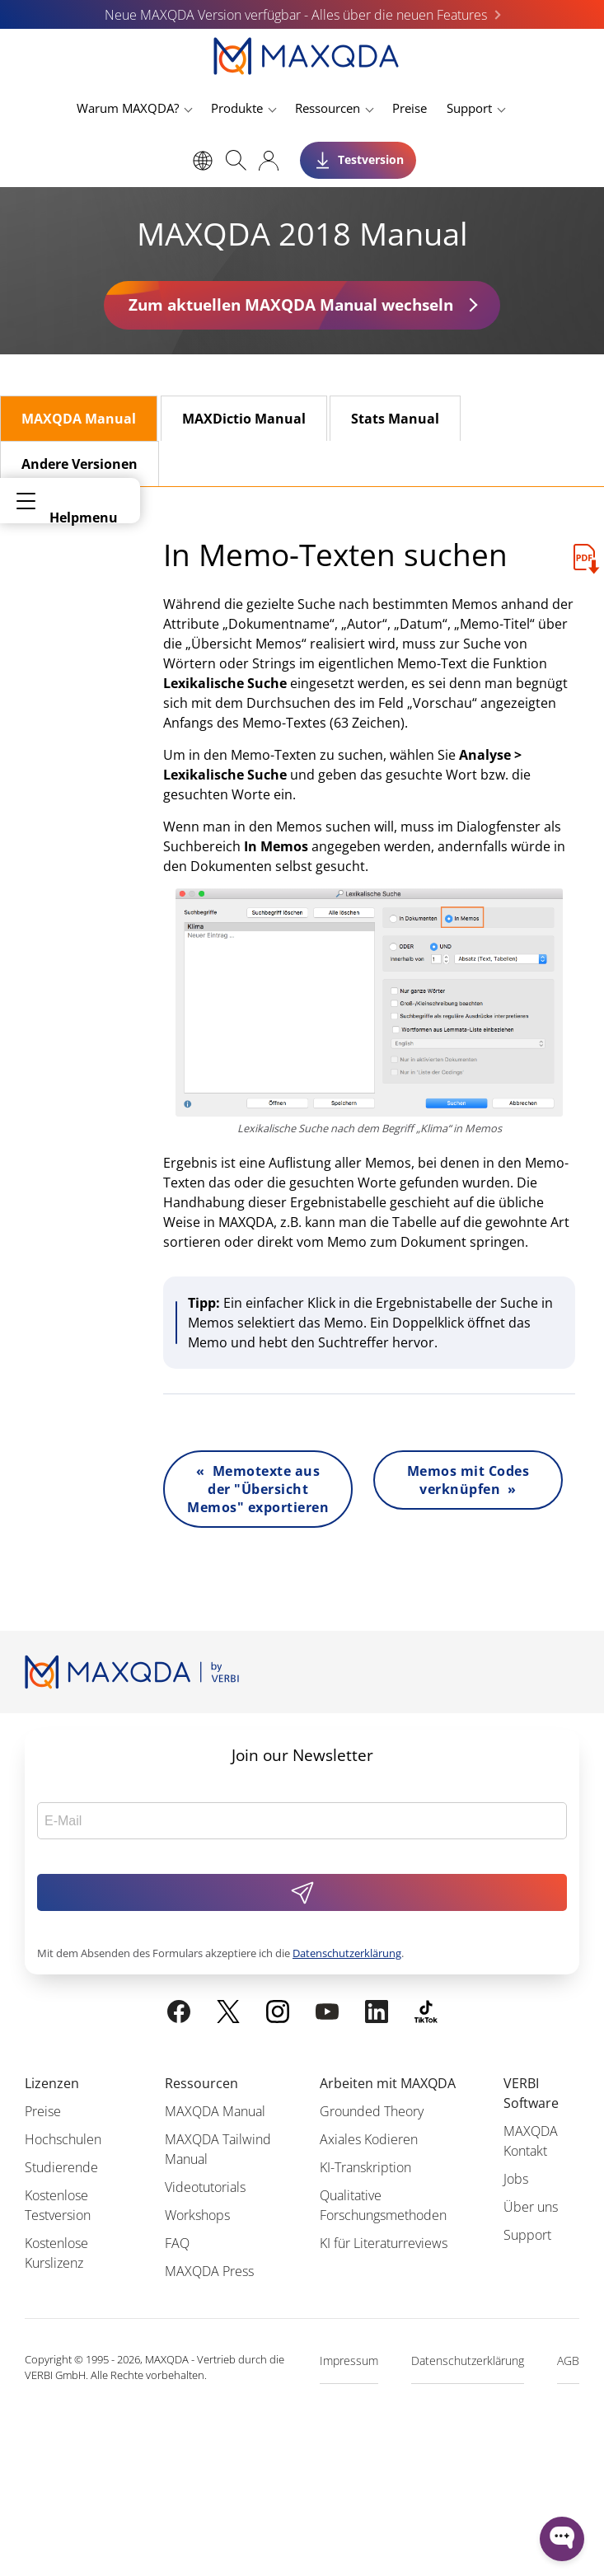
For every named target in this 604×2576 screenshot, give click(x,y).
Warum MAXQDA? (128, 108)
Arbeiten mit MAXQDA (388, 2083)
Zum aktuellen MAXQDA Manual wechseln (291, 304)
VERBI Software (531, 2093)
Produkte (237, 108)
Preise (409, 108)
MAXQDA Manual (78, 419)
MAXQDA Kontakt (530, 2141)
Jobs (515, 2179)
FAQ (177, 2243)
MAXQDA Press (209, 2271)
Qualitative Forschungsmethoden (383, 2205)
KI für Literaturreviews (383, 2243)
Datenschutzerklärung (347, 1953)
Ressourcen (327, 108)
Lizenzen (52, 2083)
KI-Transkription (365, 2167)
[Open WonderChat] (562, 2539)
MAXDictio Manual (244, 419)
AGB (568, 2360)
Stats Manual (395, 419)
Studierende (61, 2167)
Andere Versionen (79, 464)
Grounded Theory (372, 2111)
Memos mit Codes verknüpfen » (468, 1480)
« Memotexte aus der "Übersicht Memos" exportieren (258, 1489)
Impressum (349, 2360)
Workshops (197, 2215)
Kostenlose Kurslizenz (56, 2253)
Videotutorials (205, 2187)
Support (469, 108)
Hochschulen (63, 2139)
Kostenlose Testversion (58, 2205)
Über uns (530, 2207)
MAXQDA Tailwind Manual (218, 2149)
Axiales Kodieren (369, 2139)
